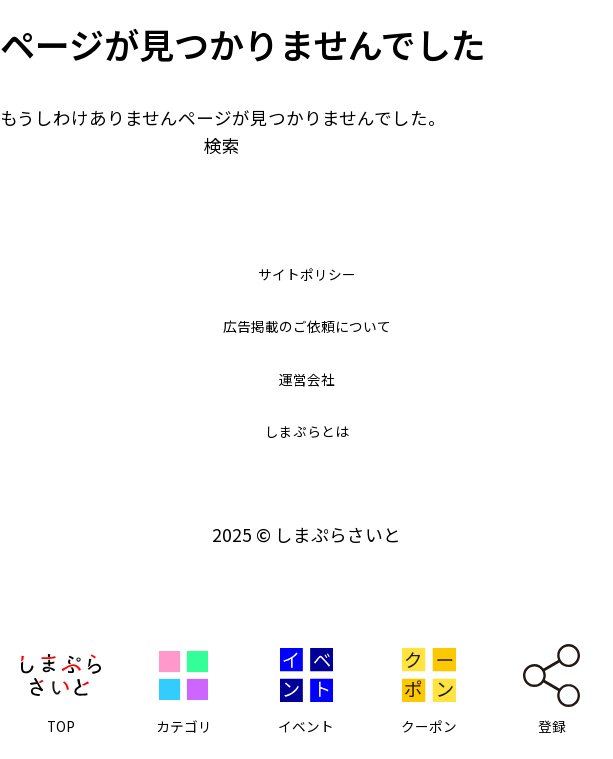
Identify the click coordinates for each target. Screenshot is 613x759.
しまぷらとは (307, 429)
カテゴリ (184, 728)
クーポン (429, 728)
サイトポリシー (307, 272)
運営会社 (307, 377)
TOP (61, 728)
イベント (306, 728)
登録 (552, 728)
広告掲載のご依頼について (306, 324)
